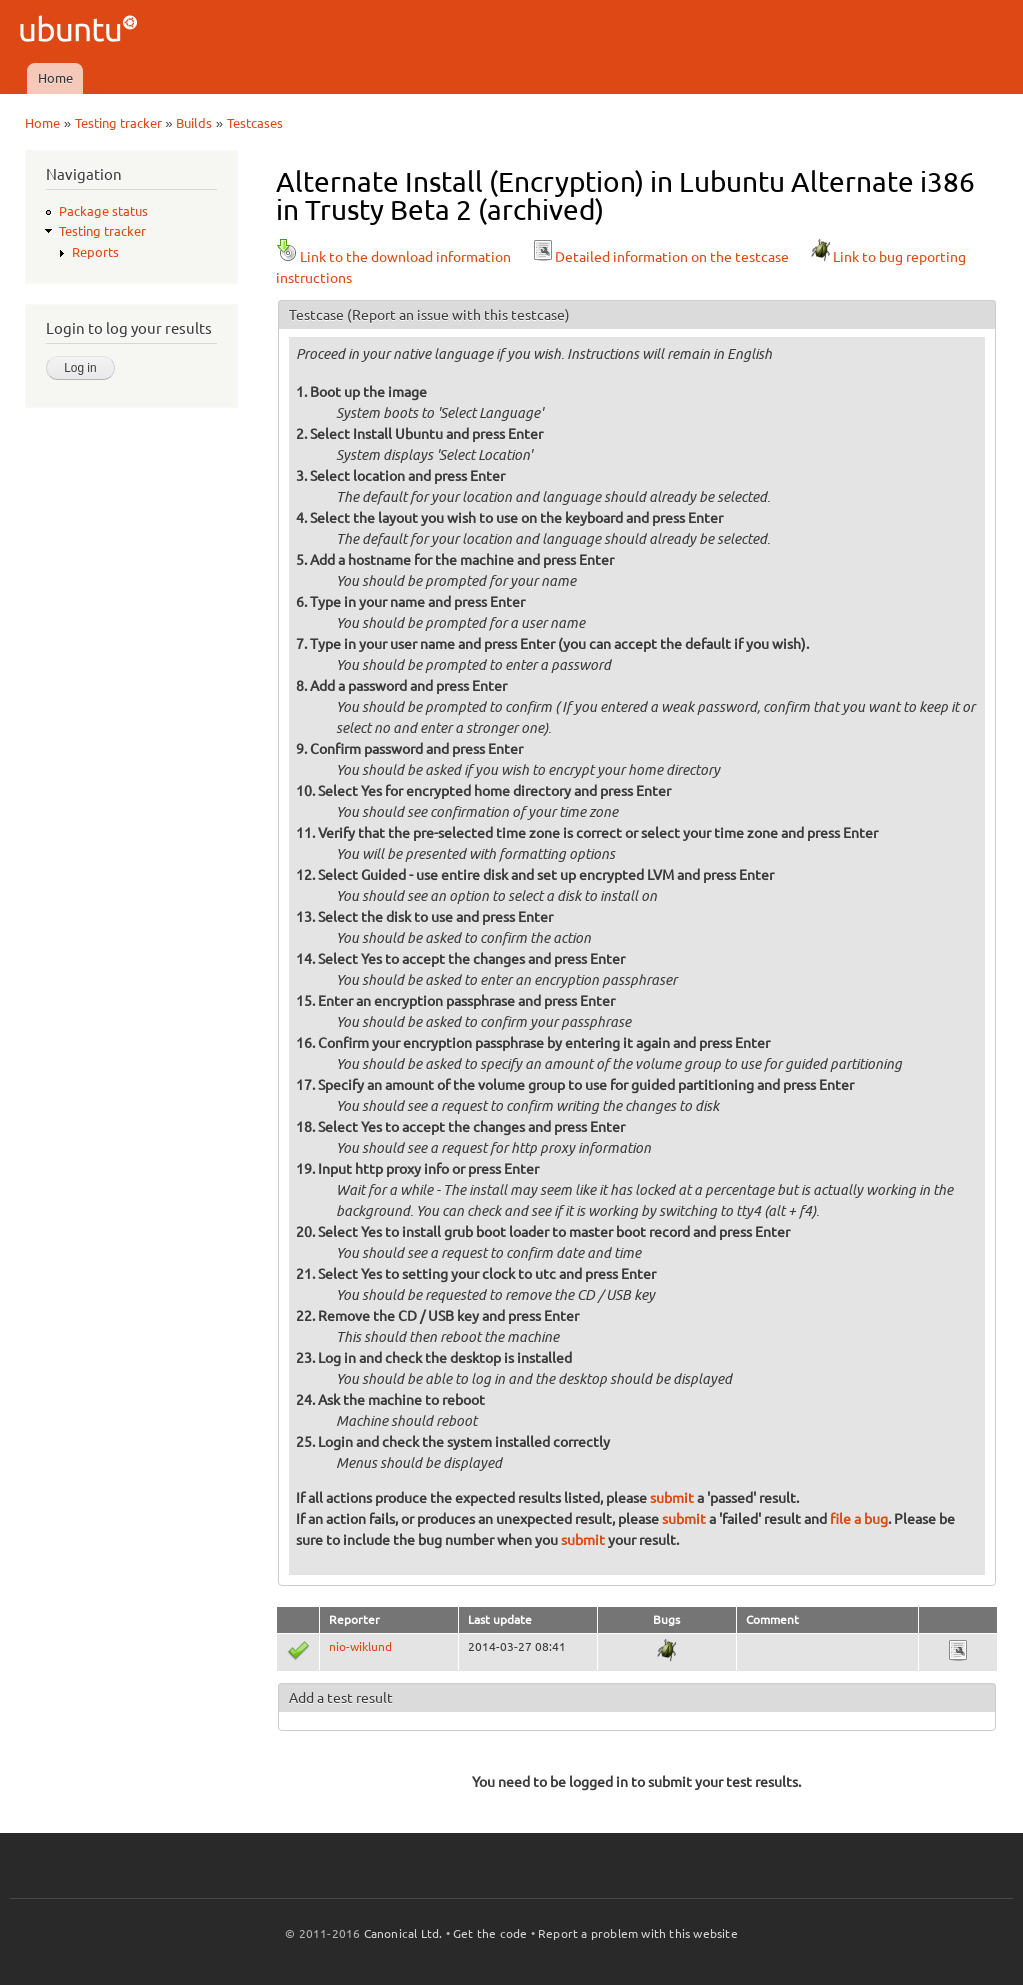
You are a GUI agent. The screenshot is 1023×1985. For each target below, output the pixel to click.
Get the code (490, 1933)
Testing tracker (118, 123)
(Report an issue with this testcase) (458, 315)
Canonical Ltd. (403, 1933)
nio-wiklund (360, 1646)
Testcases (255, 123)
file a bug (859, 1519)
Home (55, 78)
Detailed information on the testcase (660, 257)
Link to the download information (393, 257)
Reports (95, 252)
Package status (103, 211)
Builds (194, 123)
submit (672, 1498)
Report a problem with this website (638, 1933)
